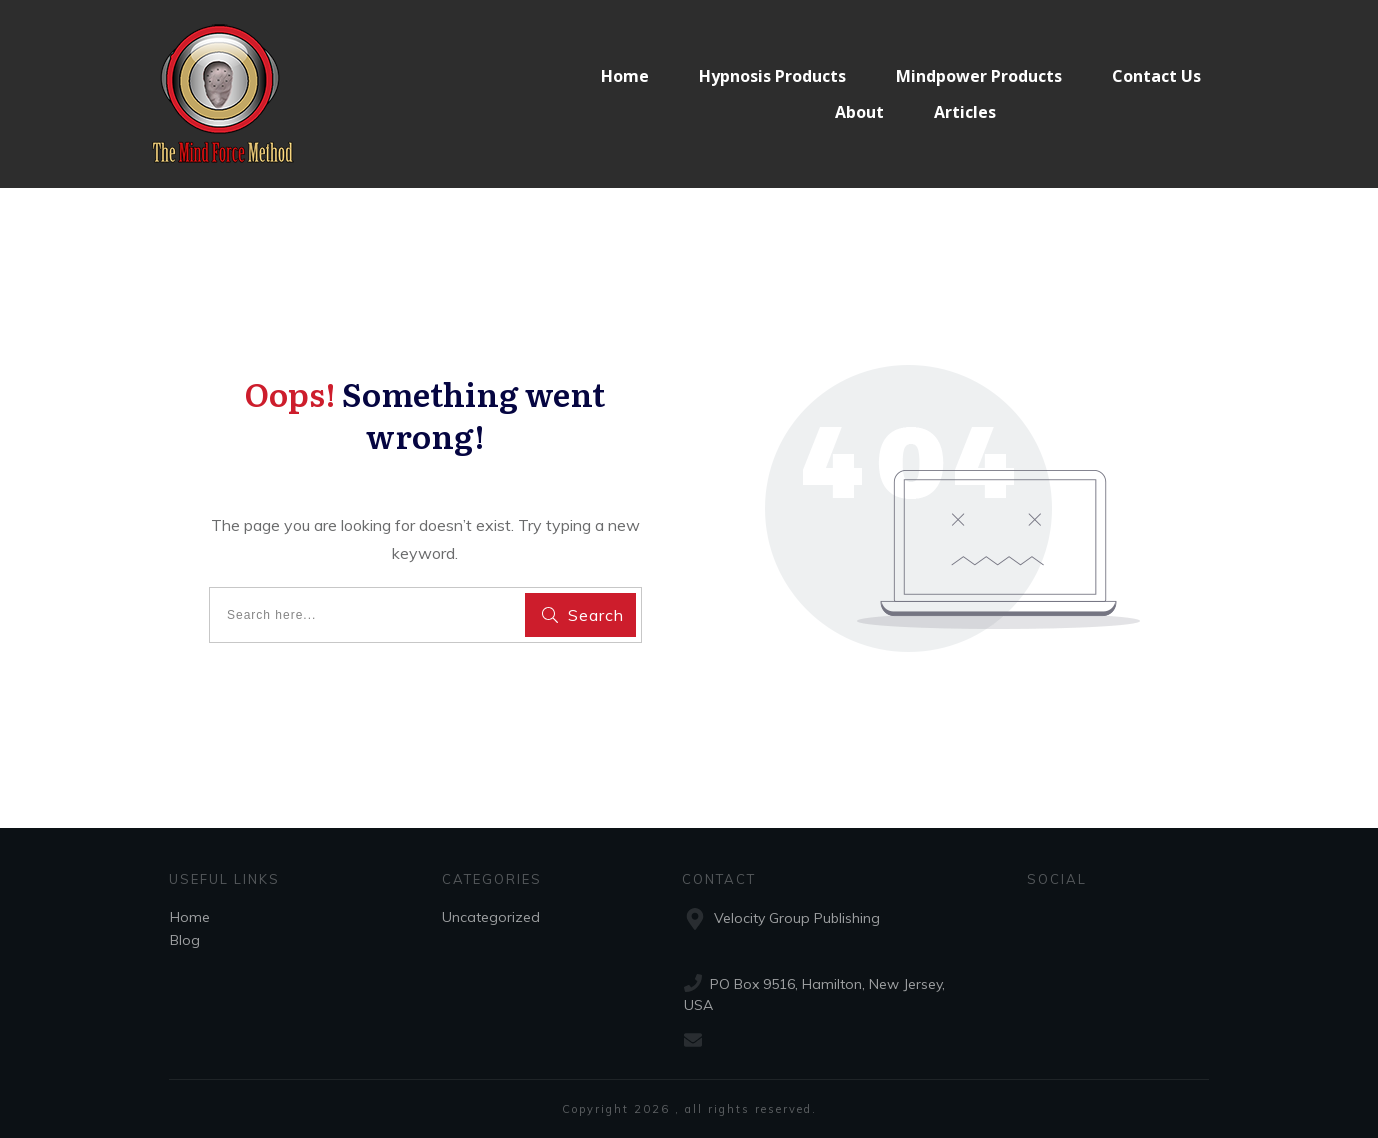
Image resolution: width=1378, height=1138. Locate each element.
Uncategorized (491, 917)
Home (190, 917)
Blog (185, 940)
